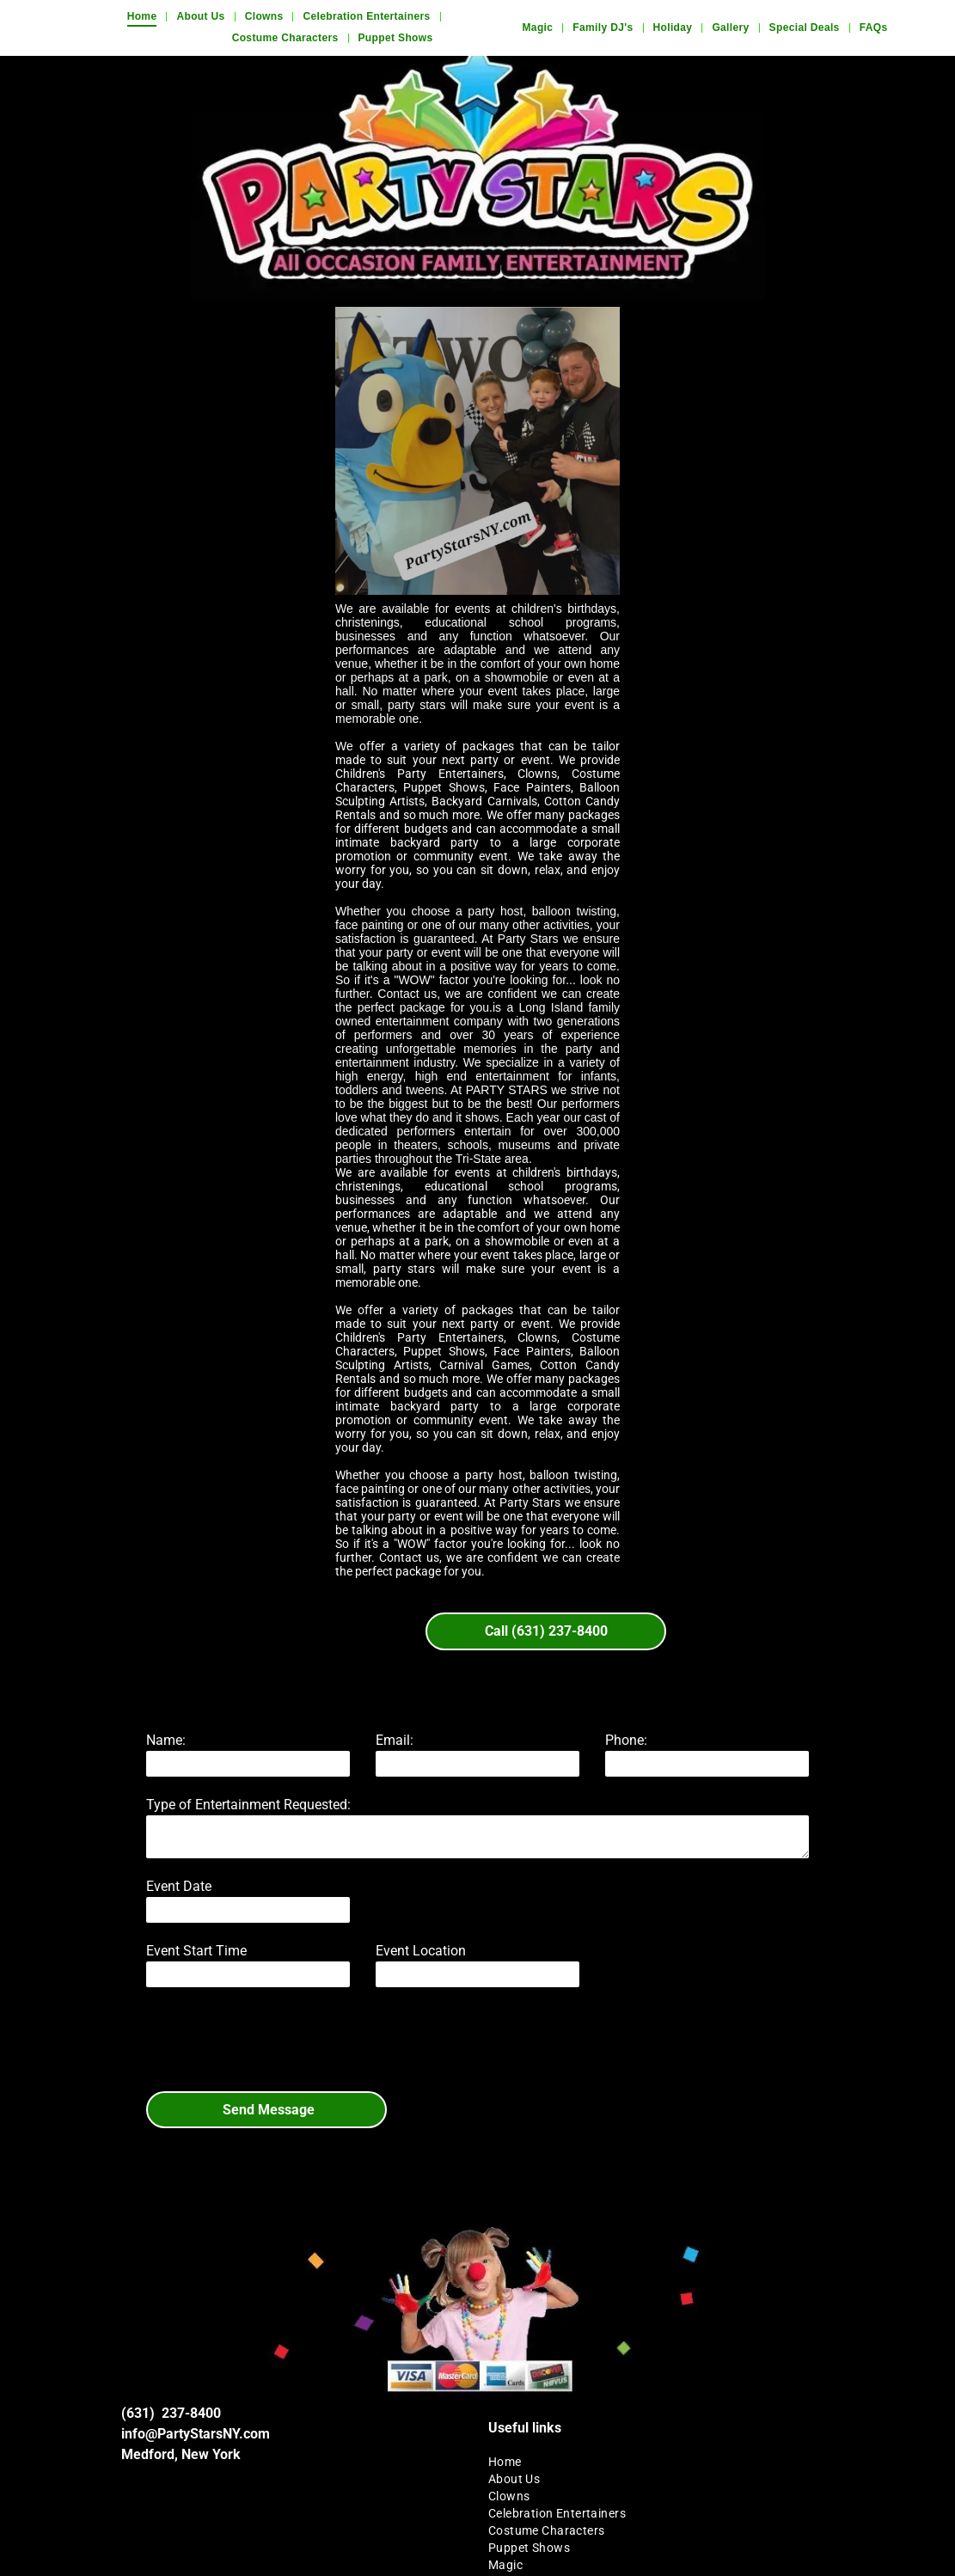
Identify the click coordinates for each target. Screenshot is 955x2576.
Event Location (421, 1951)
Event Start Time (196, 1951)
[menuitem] (143, 17)
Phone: (626, 1740)
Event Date (178, 1886)
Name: (166, 1740)
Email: (394, 1740)
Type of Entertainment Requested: (248, 1804)
